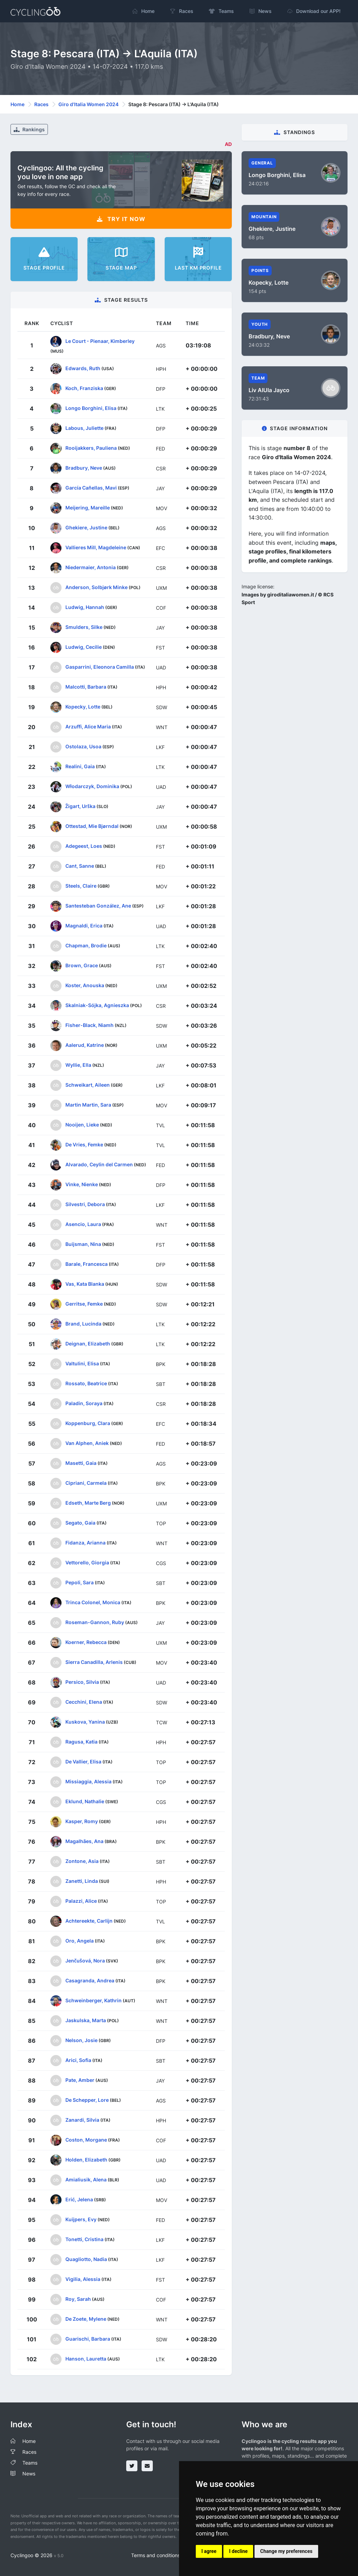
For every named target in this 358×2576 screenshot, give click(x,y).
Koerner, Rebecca (86, 1642)
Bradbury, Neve (83, 468)
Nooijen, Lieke (82, 1125)
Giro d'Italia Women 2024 (88, 104)
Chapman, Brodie (86, 945)
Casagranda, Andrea (89, 1980)
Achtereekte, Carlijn (89, 1921)
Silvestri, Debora (85, 1204)
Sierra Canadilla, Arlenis (94, 1662)
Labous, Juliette (84, 428)
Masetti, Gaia (80, 1463)
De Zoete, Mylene (85, 2319)
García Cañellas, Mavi (91, 488)
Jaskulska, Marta (85, 2020)
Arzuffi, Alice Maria (88, 726)
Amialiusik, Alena (86, 2179)
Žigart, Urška (80, 806)
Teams (29, 2463)
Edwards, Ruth (82, 368)
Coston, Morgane (86, 2140)
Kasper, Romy (81, 1821)
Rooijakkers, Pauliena (91, 448)
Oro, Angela (79, 1941)
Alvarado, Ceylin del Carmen (99, 1164)
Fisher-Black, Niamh (89, 1025)
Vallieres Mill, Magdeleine (95, 547)
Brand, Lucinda (83, 1324)
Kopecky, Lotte (82, 707)
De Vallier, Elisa (83, 1761)
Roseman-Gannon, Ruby (94, 1622)
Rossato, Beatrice (86, 1383)
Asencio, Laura (83, 1224)
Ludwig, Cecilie (83, 647)
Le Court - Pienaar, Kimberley (100, 341)
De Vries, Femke (84, 1144)
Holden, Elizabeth (86, 2160)
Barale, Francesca (86, 1264)
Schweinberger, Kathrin (93, 2000)
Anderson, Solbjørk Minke (96, 587)
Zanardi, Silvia (82, 2120)
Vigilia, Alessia (82, 2279)
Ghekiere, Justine (86, 527)
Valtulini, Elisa (82, 1363)
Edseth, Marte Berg (88, 1503)
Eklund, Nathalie (84, 1801)
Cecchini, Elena (83, 1702)
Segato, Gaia (80, 1523)
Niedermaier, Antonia (90, 567)
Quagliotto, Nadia (86, 2259)
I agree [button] (208, 2551)
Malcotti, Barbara (85, 687)
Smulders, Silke (83, 627)
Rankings (29, 129)
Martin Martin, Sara (88, 1105)
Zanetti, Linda (81, 1881)
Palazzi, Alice (81, 1901)
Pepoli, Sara (79, 1582)
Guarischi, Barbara (87, 2339)
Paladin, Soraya (83, 1403)
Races (41, 104)
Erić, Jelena (79, 2199)
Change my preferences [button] (286, 2551)
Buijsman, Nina (83, 1244)
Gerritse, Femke (84, 1304)
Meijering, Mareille (87, 508)
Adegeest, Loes (83, 846)
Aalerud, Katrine (84, 1045)
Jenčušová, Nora (85, 1961)
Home (17, 104)
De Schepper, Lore (87, 2100)
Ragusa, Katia (81, 1742)
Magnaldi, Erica (83, 926)
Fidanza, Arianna (85, 1543)
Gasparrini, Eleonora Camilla (99, 667)
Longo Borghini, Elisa (90, 408)
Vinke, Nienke (81, 1184)
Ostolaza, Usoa (83, 746)
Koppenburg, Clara (87, 1423)
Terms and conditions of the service (172, 2555)
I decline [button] (238, 2551)
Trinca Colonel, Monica (92, 1602)
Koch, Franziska (84, 388)
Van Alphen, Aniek (87, 1443)
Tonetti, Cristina (84, 2239)
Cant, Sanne (79, 866)
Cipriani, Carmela (86, 1483)
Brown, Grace (81, 965)
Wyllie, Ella (78, 1065)
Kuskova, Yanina (85, 1722)
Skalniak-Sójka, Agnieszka (97, 1005)
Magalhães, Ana (84, 1841)
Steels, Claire (80, 886)
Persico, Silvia (82, 1682)
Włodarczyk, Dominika (92, 786)
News (28, 2473)
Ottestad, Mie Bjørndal (92, 826)
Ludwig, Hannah (84, 607)
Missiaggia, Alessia (88, 1781)
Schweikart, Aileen (87, 1085)
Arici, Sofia (78, 2060)
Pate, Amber (79, 2080)
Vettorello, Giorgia (87, 1562)
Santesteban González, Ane (98, 906)
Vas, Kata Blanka (84, 1284)
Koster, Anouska (84, 985)
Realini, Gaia (80, 766)
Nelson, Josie (81, 2040)
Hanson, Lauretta (85, 2359)
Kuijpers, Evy (80, 2219)
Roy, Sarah (78, 2299)
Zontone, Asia (82, 1861)
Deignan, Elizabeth (87, 1343)
